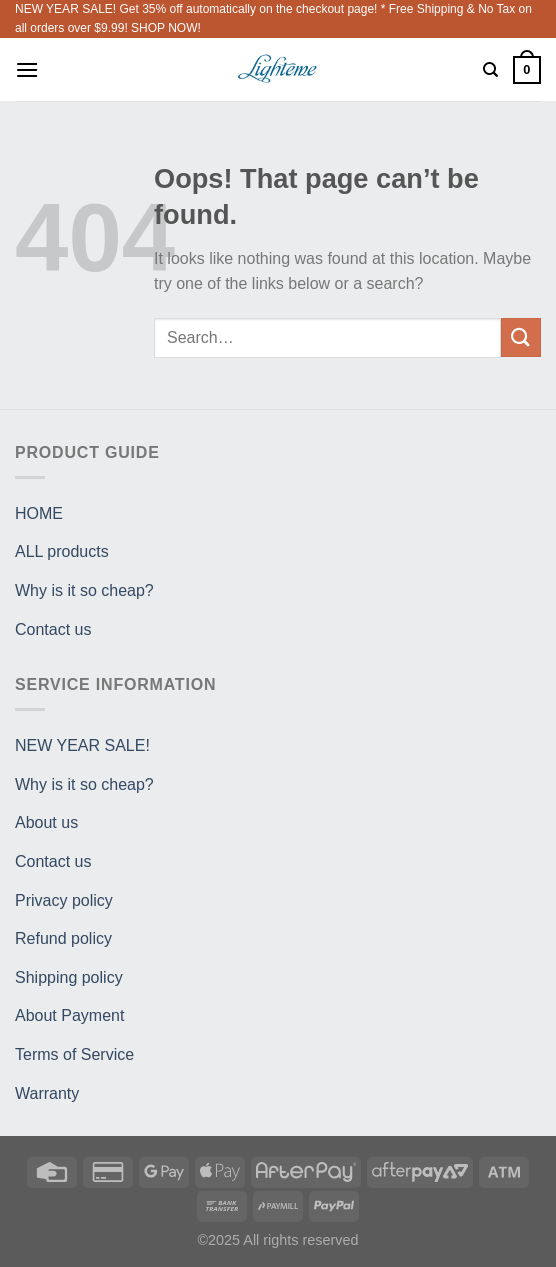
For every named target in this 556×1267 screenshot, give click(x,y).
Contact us (53, 629)
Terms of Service (74, 1054)
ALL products (62, 551)
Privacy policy (64, 900)
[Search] (490, 70)
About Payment (69, 1015)
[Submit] (521, 337)
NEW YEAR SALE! (82, 745)
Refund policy (63, 938)
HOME (39, 513)
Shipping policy (69, 977)
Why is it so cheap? (84, 590)
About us (46, 822)
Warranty (47, 1093)
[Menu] (27, 69)
